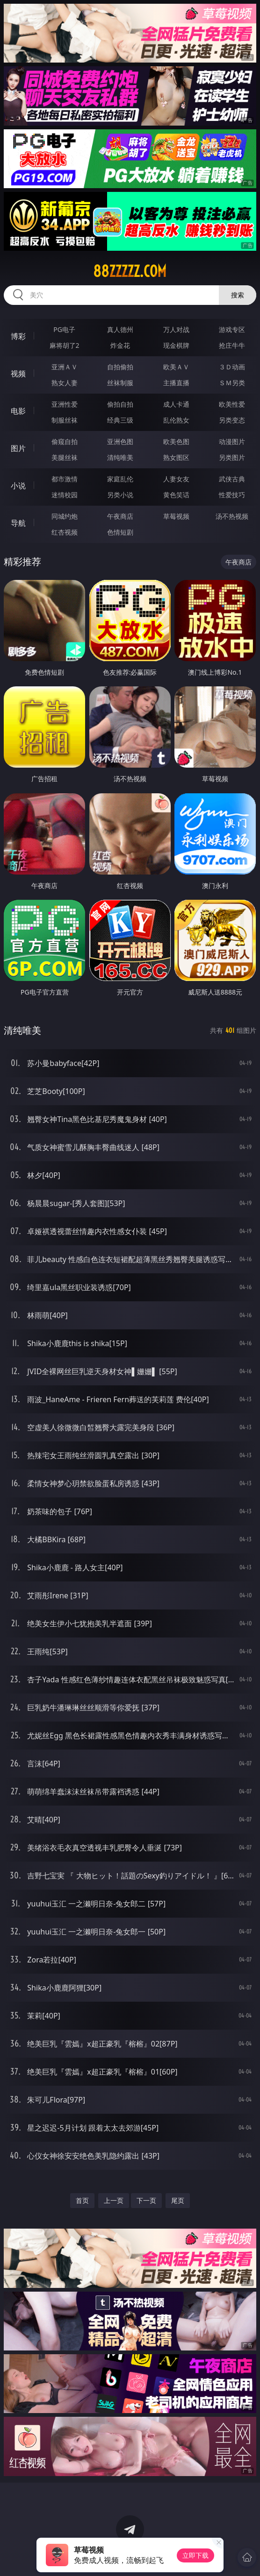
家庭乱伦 (120, 478)
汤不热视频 (232, 516)
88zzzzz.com (129, 271)
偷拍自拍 (120, 404)
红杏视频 (64, 532)
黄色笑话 (176, 494)
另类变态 (232, 420)
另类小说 (120, 494)
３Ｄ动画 (232, 366)
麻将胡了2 (64, 345)
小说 (18, 485)
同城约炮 (64, 516)
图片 (18, 448)
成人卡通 (176, 404)
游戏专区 (232, 329)
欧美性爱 (232, 404)
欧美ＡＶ (176, 366)
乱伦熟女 (176, 420)
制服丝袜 (64, 420)
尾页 (177, 2200)
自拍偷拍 (120, 366)
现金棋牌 (176, 345)
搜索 (237, 294)
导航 (18, 523)
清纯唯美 (120, 457)
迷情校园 (64, 494)
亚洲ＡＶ (64, 366)
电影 (18, 411)
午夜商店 (120, 516)
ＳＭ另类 (232, 382)
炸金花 (120, 345)
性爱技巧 (232, 494)
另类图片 (232, 457)
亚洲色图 (120, 441)
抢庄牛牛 (232, 345)
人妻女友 (176, 478)
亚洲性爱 (64, 404)
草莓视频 (176, 516)
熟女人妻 (64, 382)
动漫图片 (232, 441)
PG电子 (64, 329)
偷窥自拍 (64, 441)
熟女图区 (176, 457)
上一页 (113, 2200)
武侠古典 (232, 478)
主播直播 (176, 382)
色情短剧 (120, 532)
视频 (18, 373)
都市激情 (64, 478)
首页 (82, 2200)
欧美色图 (176, 441)
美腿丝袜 (64, 457)
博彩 (18, 336)
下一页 (146, 2200)
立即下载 (195, 2555)
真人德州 (120, 329)
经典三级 (120, 420)
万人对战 (176, 329)
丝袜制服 (120, 382)
